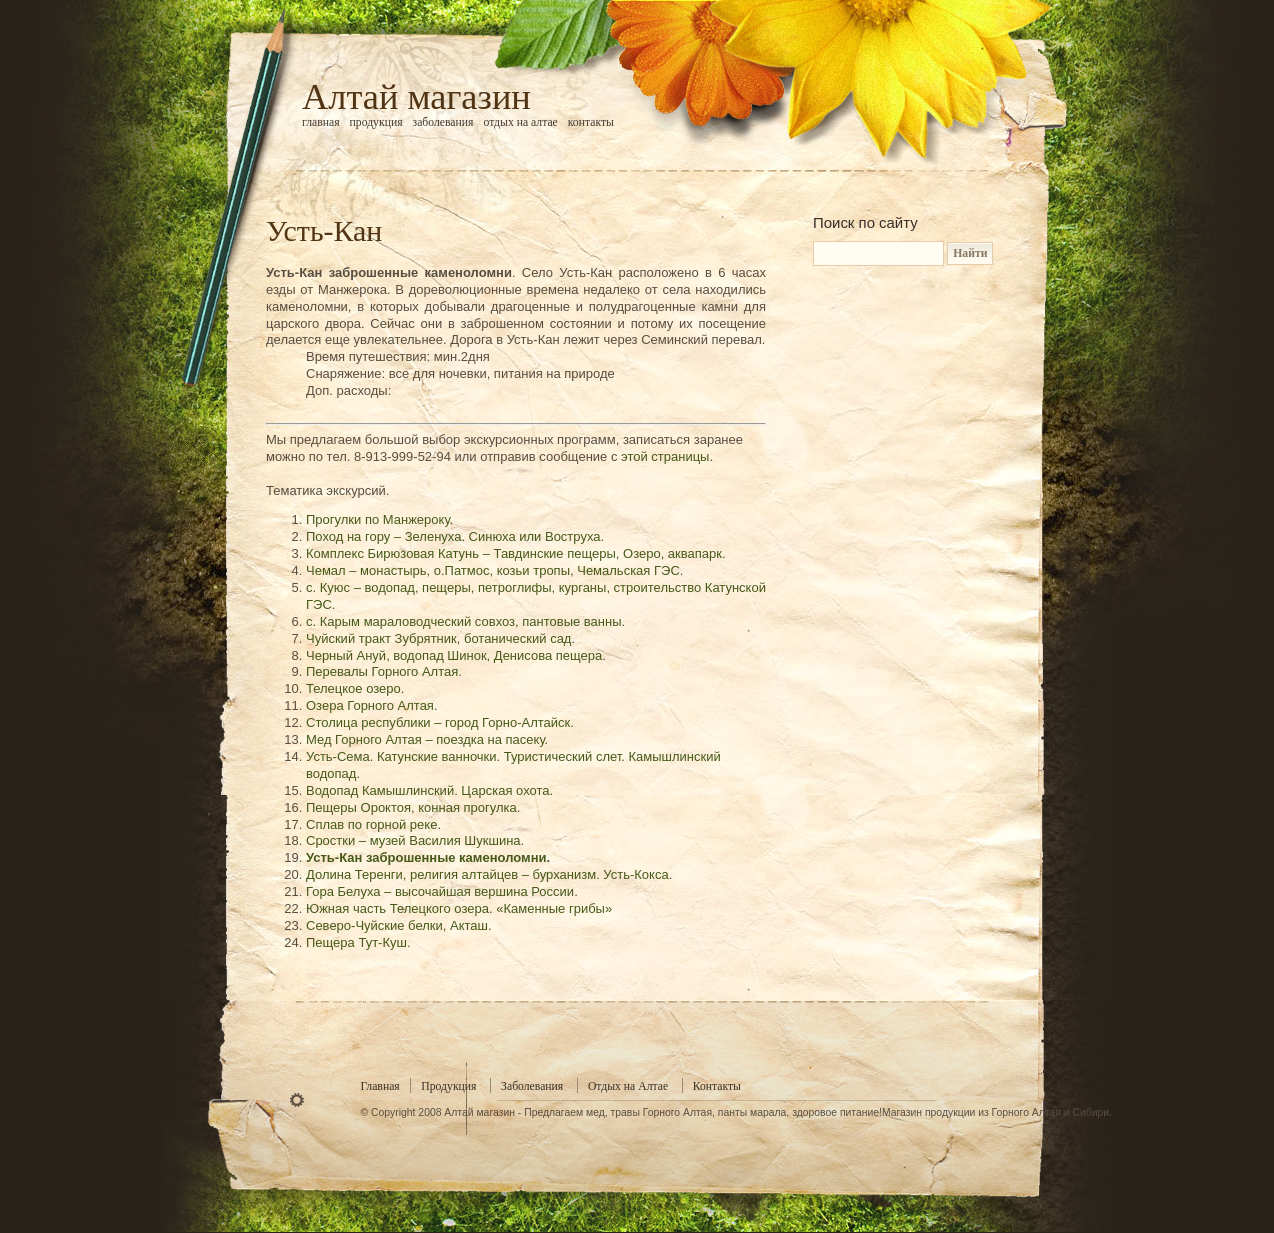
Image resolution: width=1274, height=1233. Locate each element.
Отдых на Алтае (520, 122)
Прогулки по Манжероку (378, 519)
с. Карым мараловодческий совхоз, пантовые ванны (464, 621)
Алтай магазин (416, 97)
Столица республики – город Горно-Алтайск (438, 722)
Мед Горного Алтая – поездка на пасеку (425, 739)
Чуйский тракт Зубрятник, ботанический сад (438, 638)
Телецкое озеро (353, 688)
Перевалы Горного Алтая (382, 671)
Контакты (591, 122)
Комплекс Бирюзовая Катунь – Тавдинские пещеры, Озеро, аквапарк (514, 553)
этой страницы (665, 456)
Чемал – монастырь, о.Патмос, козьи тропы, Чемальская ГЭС (493, 570)
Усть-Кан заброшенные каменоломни (426, 857)
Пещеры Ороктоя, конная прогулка (411, 807)
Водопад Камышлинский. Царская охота (428, 790)
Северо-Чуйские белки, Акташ (397, 925)
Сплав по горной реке (371, 824)
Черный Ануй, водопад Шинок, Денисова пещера (454, 655)
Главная (321, 122)
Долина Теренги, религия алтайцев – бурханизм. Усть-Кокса (487, 874)
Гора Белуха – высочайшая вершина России (440, 891)
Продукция (376, 122)
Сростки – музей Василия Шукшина (413, 840)
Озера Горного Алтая (370, 705)
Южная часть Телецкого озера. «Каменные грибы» (459, 908)
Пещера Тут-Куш (356, 942)
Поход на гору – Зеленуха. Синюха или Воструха (453, 536)
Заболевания (443, 122)
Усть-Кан (324, 230)
